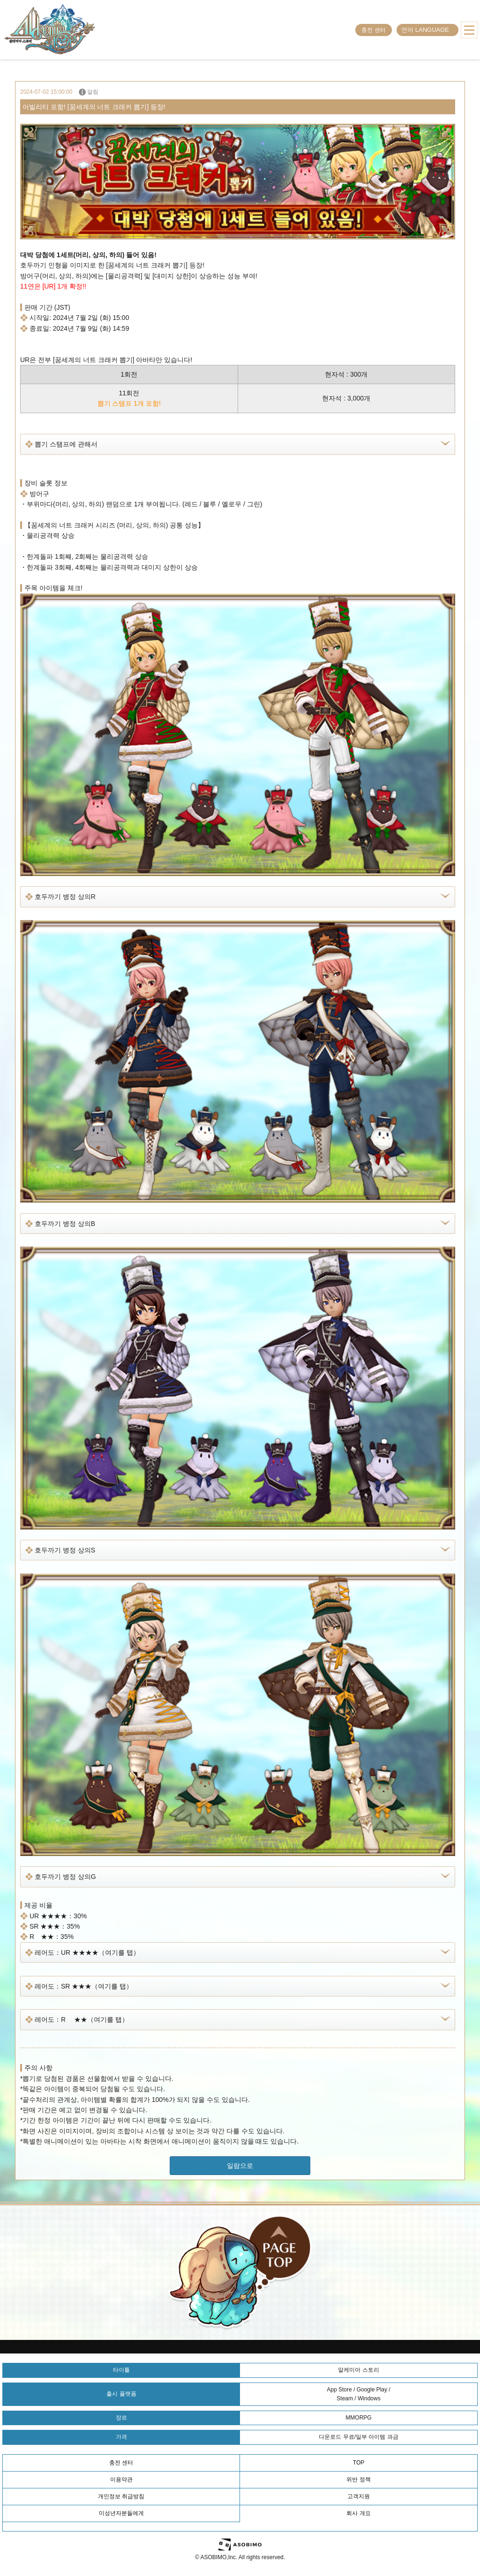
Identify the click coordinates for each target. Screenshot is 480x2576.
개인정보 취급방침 (121, 2496)
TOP (358, 2462)
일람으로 (240, 2165)
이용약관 (121, 2479)
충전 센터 (373, 30)
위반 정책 (358, 2479)
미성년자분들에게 (121, 2513)
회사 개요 (358, 2513)
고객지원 (358, 2496)
